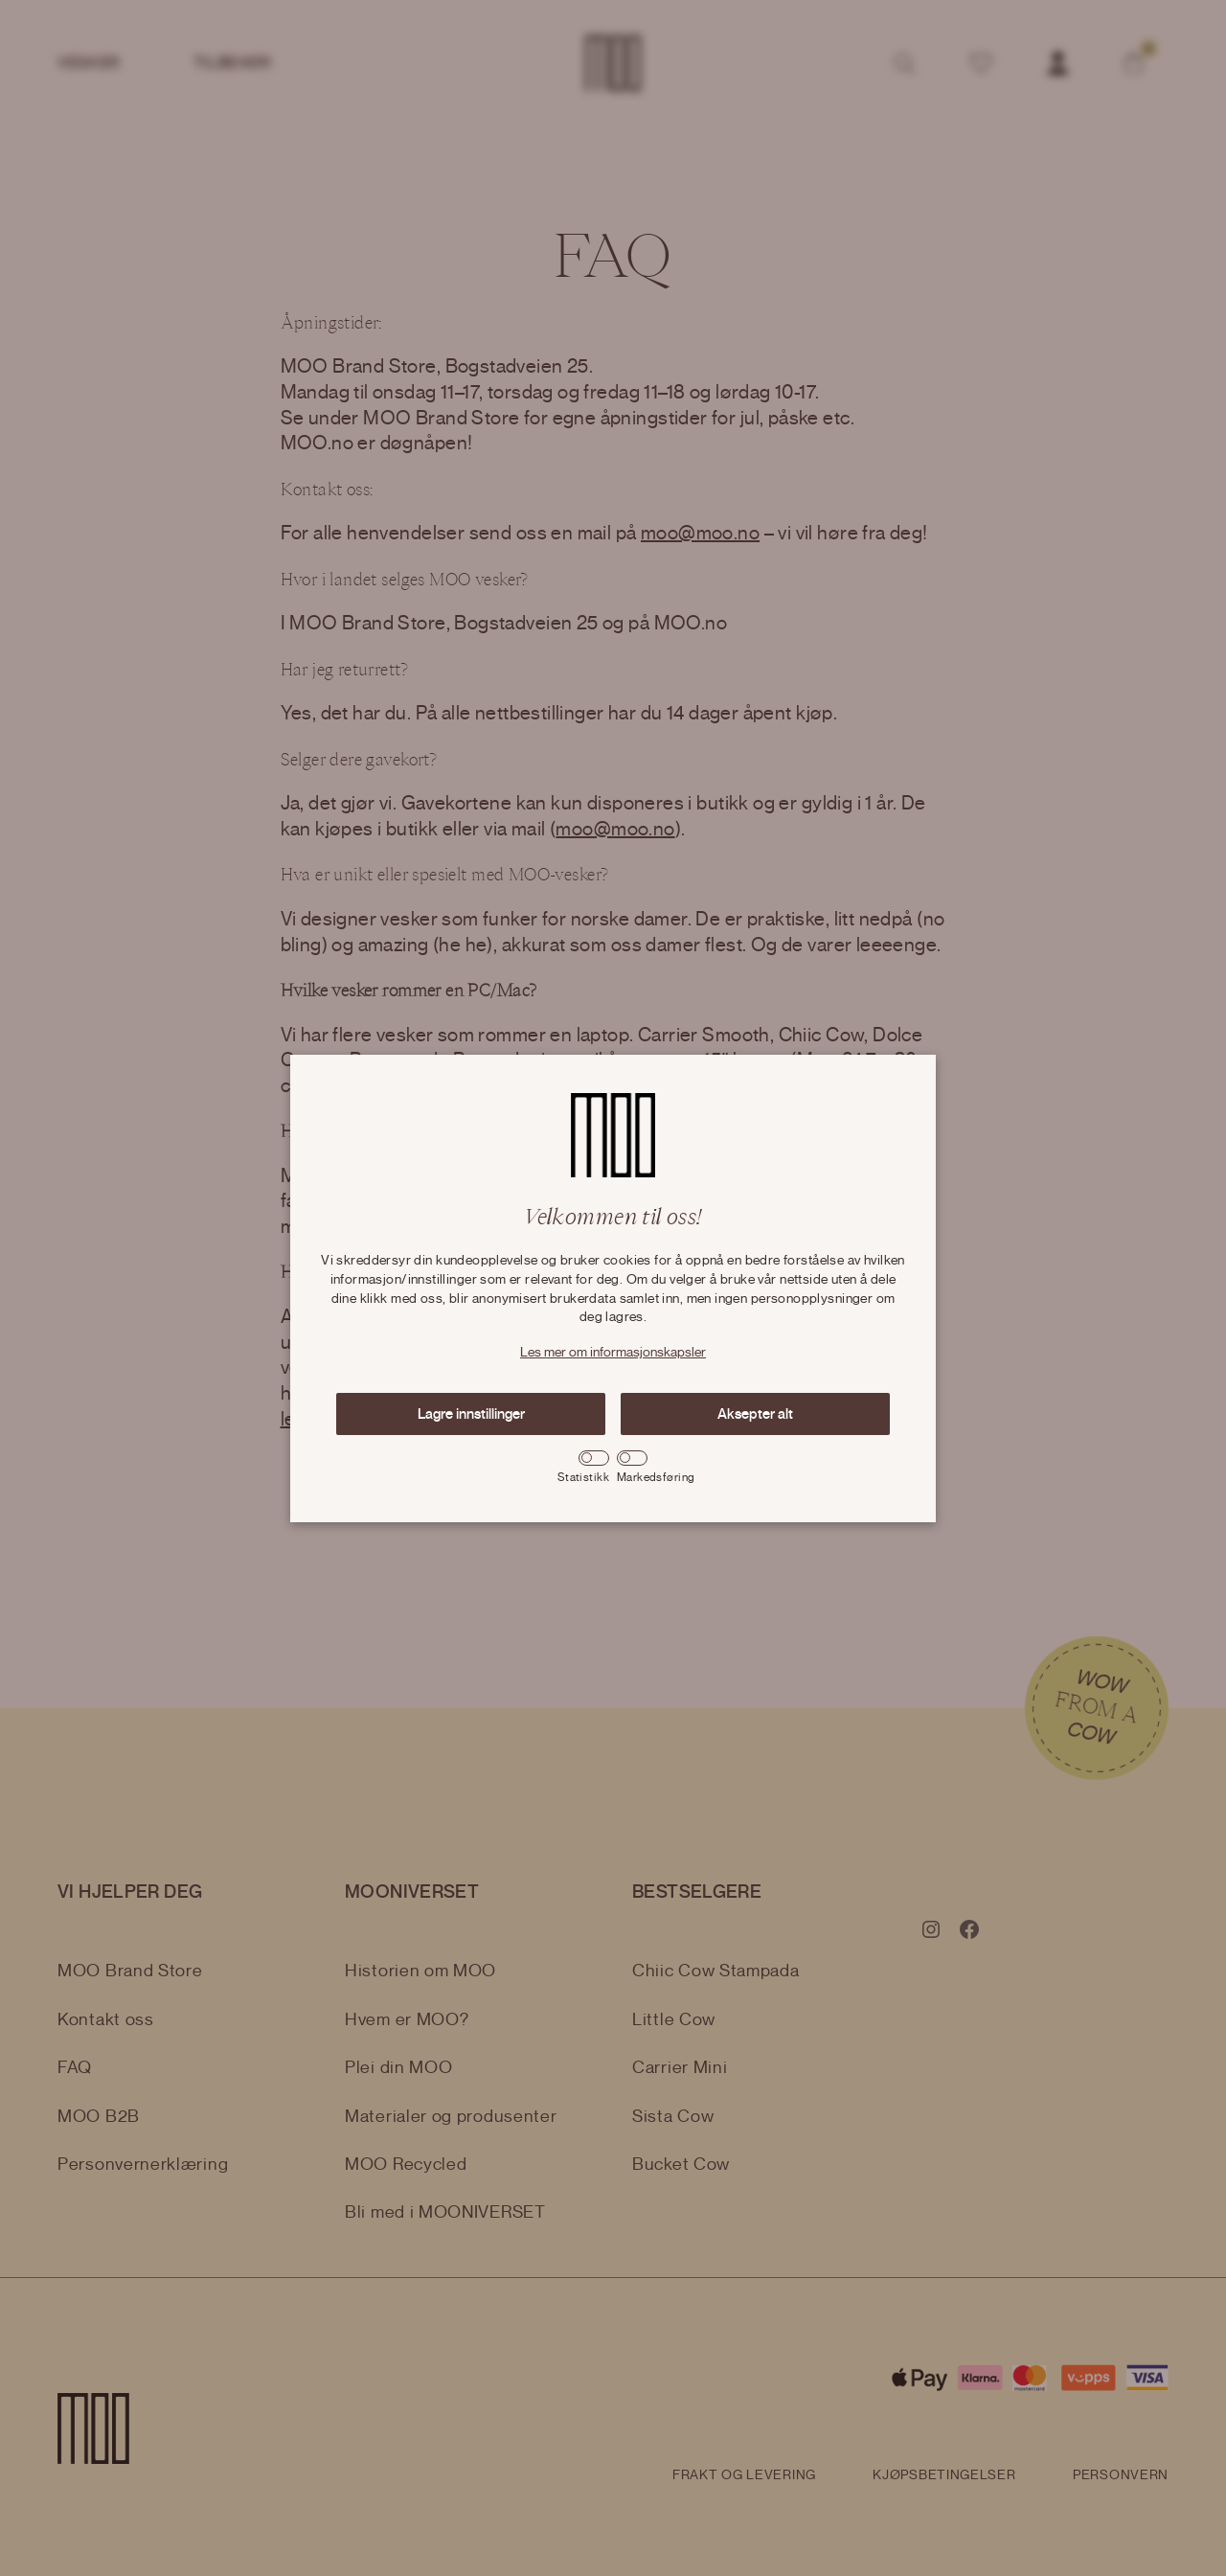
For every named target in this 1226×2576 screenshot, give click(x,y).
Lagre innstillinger (471, 1414)
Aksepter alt (755, 1414)
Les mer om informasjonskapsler (613, 1352)
